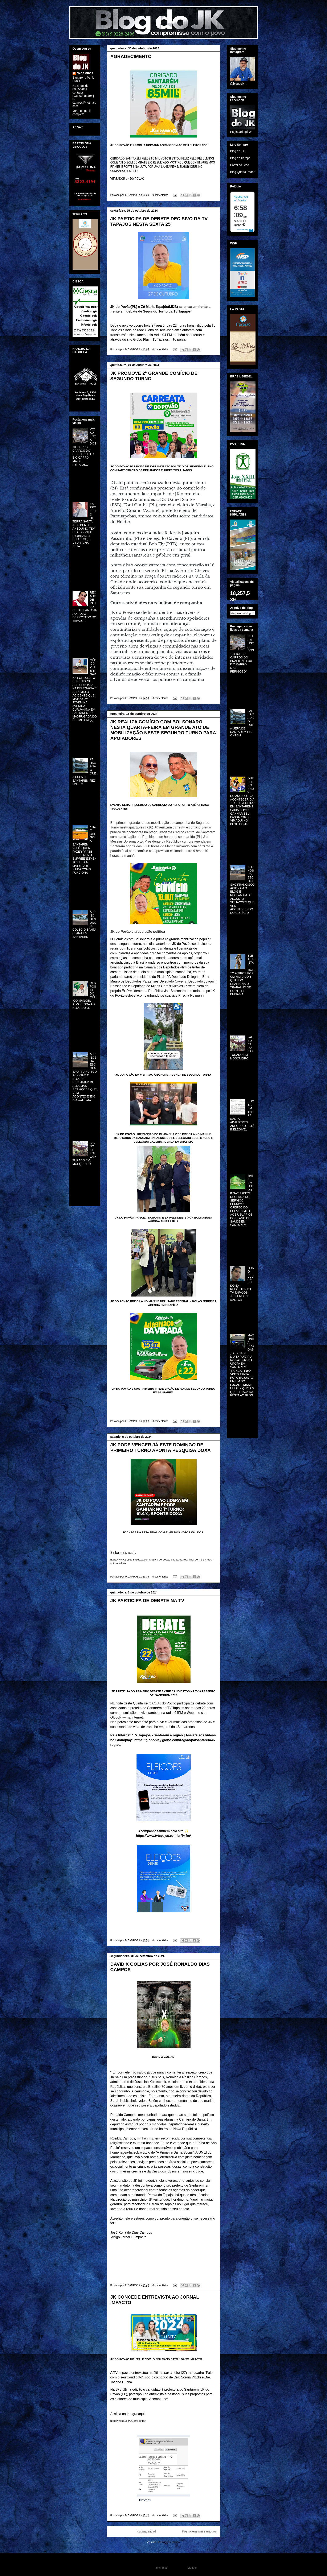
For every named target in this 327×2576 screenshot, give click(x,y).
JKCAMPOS (85, 73)
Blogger (192, 2567)
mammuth (162, 2567)
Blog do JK (237, 151)
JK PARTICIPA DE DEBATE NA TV (147, 1600)
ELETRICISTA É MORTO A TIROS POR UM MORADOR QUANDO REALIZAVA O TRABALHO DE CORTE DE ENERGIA (242, 975)
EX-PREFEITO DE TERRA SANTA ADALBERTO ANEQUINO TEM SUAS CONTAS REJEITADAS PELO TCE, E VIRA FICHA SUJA (84, 525)
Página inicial (146, 2531)
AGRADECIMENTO (131, 56)
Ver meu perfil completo (82, 112)
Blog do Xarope (240, 158)
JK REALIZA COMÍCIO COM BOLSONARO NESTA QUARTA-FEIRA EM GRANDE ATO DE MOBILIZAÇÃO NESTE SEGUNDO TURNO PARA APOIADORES (163, 730)
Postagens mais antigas (199, 2531)
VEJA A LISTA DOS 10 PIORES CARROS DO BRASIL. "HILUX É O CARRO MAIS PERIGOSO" (84, 447)
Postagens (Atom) (169, 2542)
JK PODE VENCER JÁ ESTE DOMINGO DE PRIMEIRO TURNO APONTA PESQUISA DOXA (160, 1447)
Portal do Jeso (239, 165)
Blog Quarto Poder (242, 172)
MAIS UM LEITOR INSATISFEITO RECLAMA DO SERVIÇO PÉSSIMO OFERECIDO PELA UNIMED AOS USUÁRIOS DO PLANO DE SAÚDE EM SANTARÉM (242, 1200)
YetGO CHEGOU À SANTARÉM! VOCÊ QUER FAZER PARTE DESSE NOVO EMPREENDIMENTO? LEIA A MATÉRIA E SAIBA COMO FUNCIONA (85, 849)
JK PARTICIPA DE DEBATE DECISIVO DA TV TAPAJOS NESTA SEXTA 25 (159, 221)
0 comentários (160, 195)
